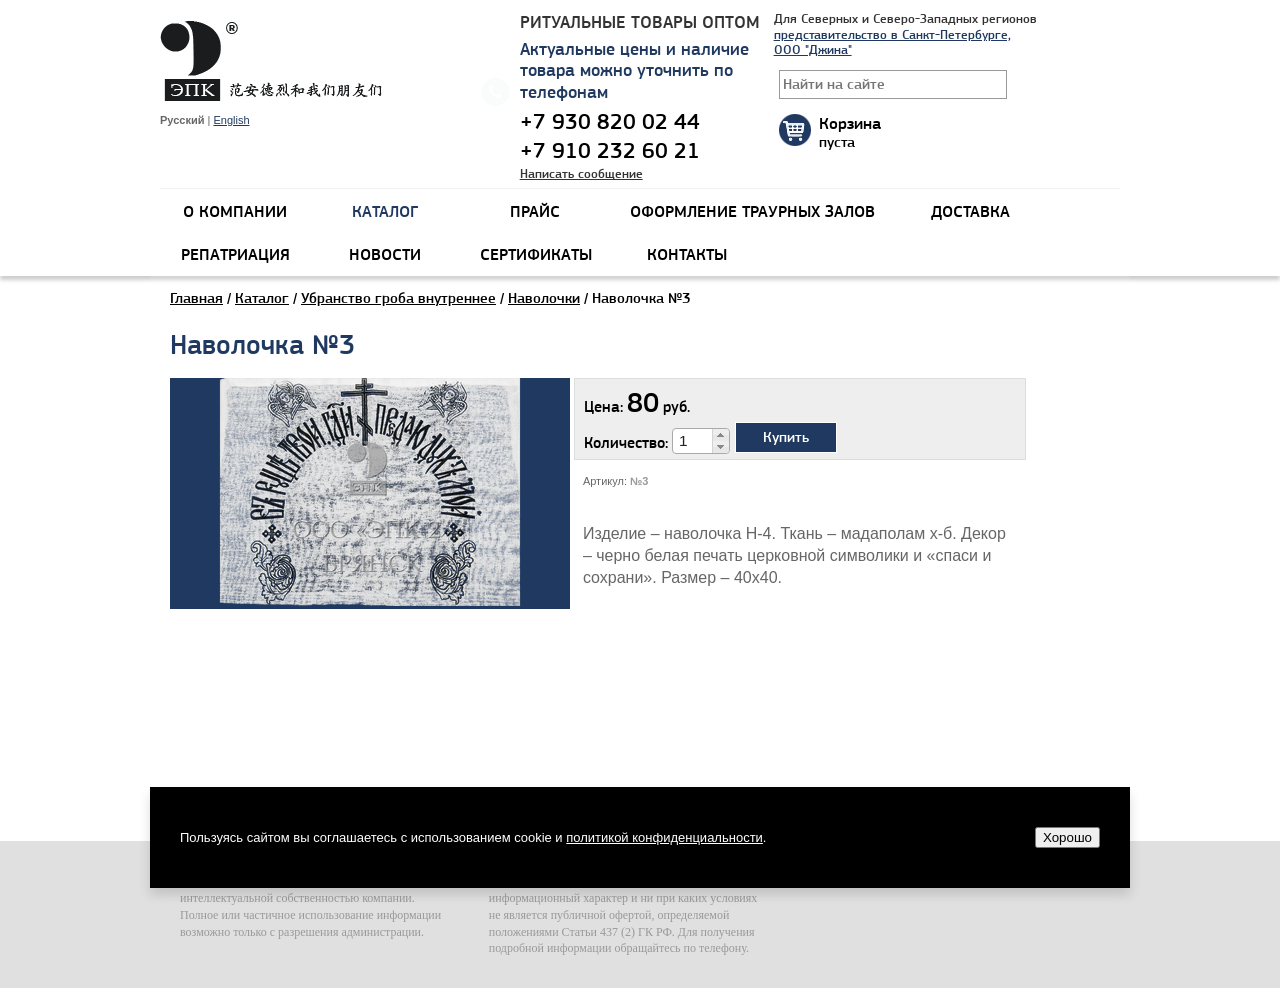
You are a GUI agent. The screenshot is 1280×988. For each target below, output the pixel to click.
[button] (720, 435)
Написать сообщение (581, 173)
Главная (196, 298)
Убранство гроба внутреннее (398, 298)
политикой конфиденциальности (664, 837)
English (231, 120)
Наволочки (544, 298)
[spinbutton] (693, 441)
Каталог (262, 298)
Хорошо (1067, 837)
